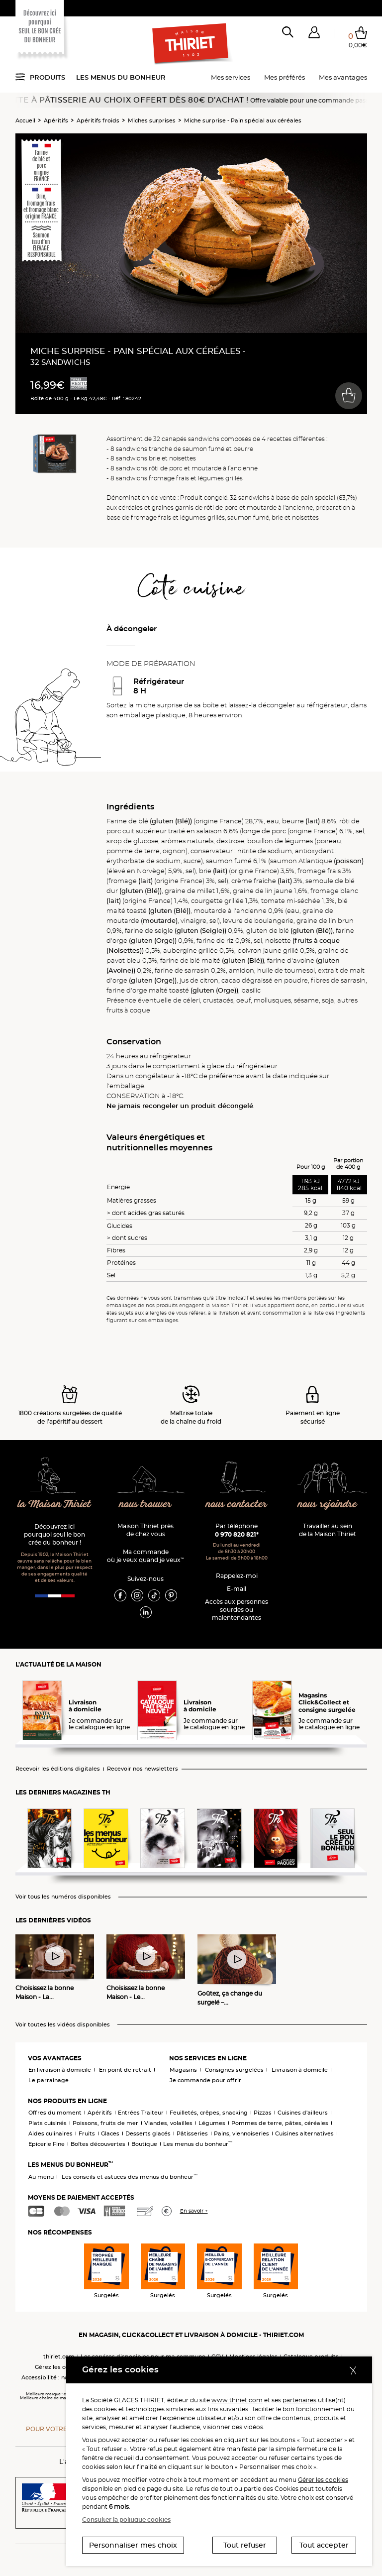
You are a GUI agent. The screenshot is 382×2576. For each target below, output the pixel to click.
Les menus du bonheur (121, 77)
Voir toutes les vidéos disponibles (62, 2024)
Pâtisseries (192, 2133)
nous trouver (145, 1504)
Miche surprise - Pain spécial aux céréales (242, 120)
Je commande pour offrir (205, 2080)
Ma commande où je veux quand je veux (145, 1556)
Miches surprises (152, 120)
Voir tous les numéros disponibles (63, 1897)
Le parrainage (48, 2080)
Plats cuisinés (47, 2123)
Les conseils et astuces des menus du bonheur (129, 2176)
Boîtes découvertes (98, 2143)
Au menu (41, 2176)
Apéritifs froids (98, 120)
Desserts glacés (148, 2133)
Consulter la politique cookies (126, 2519)
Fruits (87, 2133)
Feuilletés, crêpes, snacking (209, 2112)
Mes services (230, 77)
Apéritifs (56, 120)
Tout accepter (324, 2545)
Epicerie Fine (46, 2143)
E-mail (236, 1588)
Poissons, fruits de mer (105, 2123)
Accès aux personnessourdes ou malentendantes (236, 1609)
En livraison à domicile (59, 2069)
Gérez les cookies (59, 2366)
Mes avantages (343, 77)
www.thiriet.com (237, 2400)
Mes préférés (284, 77)
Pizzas (263, 2112)
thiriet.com (59, 2356)
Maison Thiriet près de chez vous (145, 1530)
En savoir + (194, 2211)
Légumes (211, 2123)
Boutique (144, 2143)
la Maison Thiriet (54, 1504)
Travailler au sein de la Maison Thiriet (327, 1530)
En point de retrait (125, 2069)
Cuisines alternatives (304, 2133)
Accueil (25, 120)
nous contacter (236, 1504)
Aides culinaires (50, 2133)
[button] (314, 34)
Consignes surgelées (234, 2069)
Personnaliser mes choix (133, 2545)
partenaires (299, 2400)
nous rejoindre (327, 1504)
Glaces (110, 2133)
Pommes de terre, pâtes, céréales (279, 2123)
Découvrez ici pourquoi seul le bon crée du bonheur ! (54, 1534)
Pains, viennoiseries (241, 2133)
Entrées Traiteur (141, 2112)
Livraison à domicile (300, 2069)
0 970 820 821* (237, 1534)
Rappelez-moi (237, 1575)
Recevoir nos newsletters (142, 1769)
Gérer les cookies (323, 2479)
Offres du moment (55, 2112)
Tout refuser (244, 2545)
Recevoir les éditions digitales (57, 1769)
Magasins (183, 2069)
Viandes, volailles (168, 2123)
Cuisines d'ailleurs (303, 2112)
